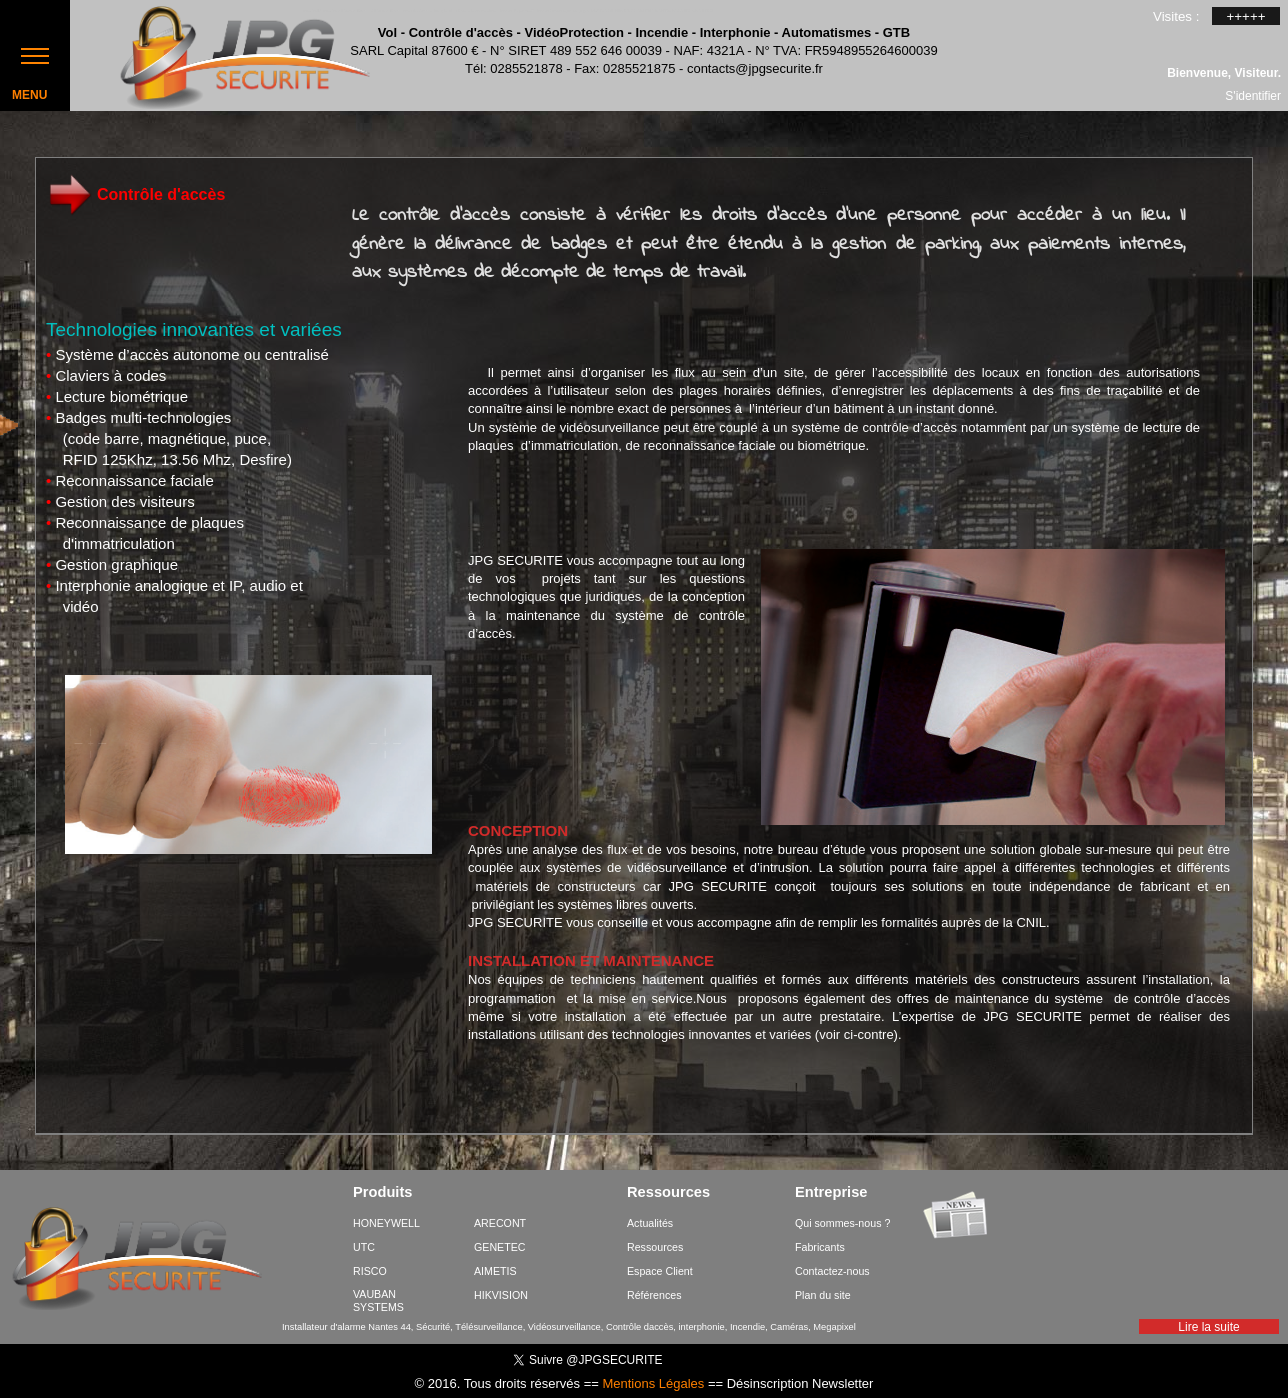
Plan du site (823, 1295)
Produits (382, 1193)
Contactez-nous (832, 1271)
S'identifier (1253, 95)
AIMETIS (495, 1271)
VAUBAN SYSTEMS (378, 1300)
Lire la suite (1208, 1327)
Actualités (650, 1223)
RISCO (370, 1271)
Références (654, 1295)
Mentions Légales (653, 1383)
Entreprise (831, 1193)
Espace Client (660, 1271)
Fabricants (820, 1247)
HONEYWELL (386, 1223)
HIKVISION (501, 1295)
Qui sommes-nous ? (842, 1223)
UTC (364, 1247)
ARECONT (500, 1223)
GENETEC (500, 1247)
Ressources (668, 1193)
